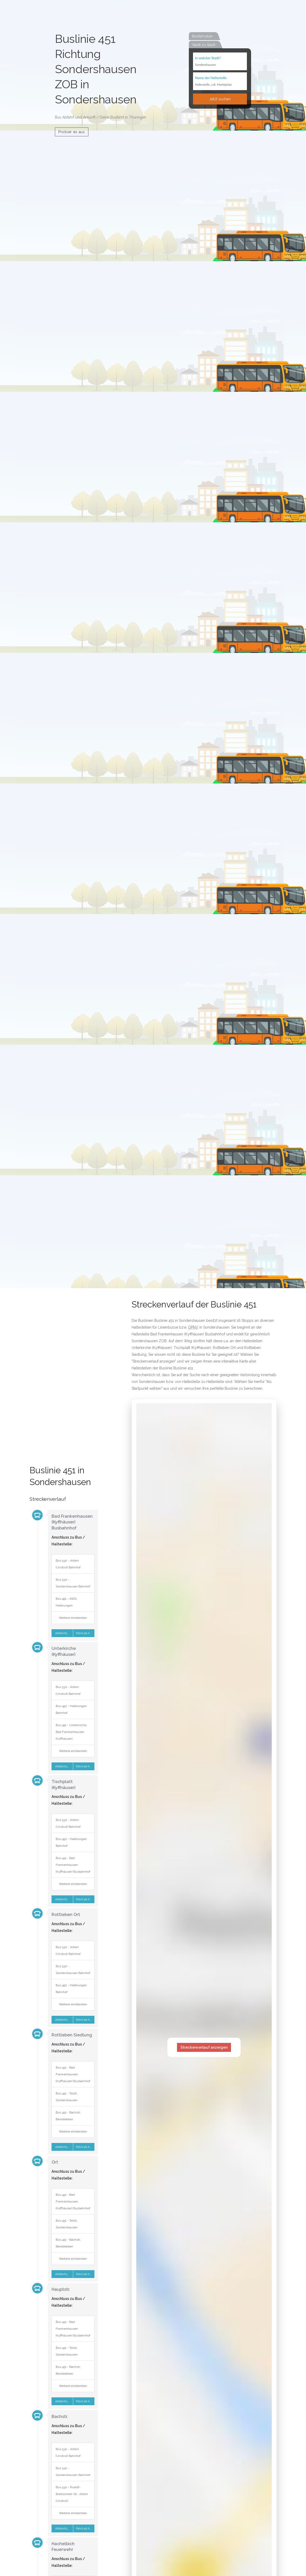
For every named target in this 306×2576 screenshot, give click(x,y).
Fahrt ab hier (85, 1633)
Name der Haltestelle (211, 78)
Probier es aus (71, 132)
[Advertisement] (63, 1383)
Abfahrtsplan (63, 1633)
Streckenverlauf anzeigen (204, 2047)
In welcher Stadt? (208, 58)
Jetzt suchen (220, 99)
